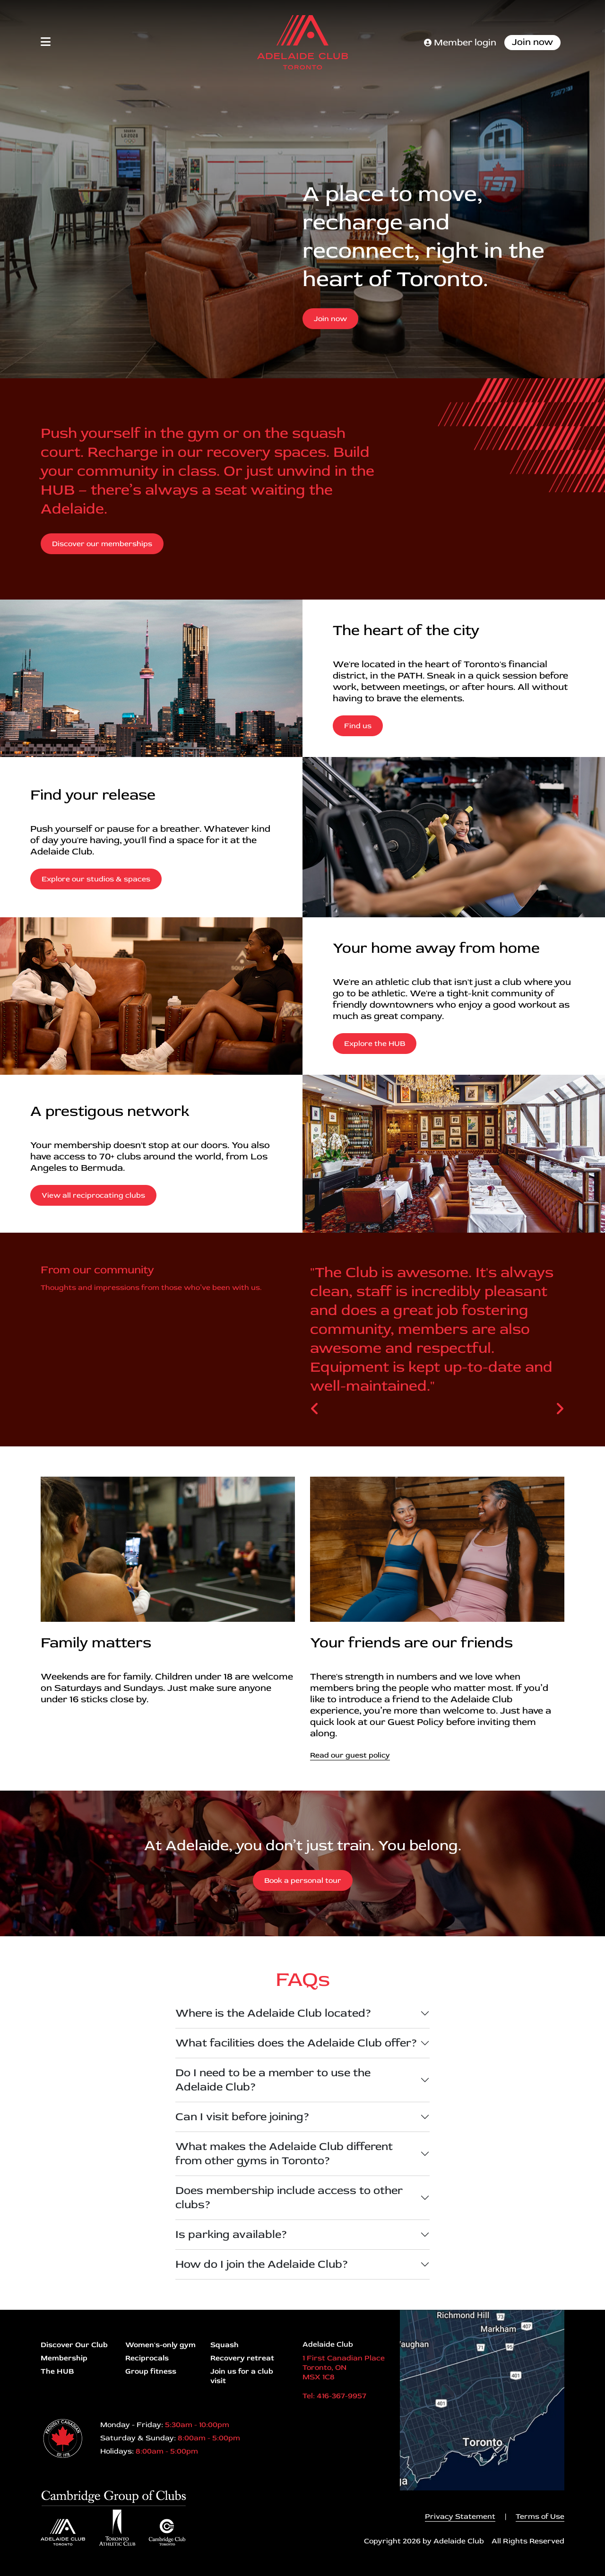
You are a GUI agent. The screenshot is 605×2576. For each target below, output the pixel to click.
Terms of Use (540, 2516)
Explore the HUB (374, 1043)
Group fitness (150, 2371)
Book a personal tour (302, 1880)
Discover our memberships (102, 543)
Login (7, 2569)
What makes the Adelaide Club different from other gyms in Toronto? (284, 2153)
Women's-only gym (160, 2345)
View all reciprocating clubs (93, 1195)
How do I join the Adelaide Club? (261, 2264)
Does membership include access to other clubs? (289, 2197)
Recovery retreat (242, 2358)
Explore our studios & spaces (96, 879)
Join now (532, 42)
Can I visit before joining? (242, 2116)
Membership (64, 2358)
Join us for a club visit (241, 2376)
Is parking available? (231, 2234)
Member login (460, 42)
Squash (224, 2345)
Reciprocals (147, 2358)
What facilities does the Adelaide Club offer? (296, 2043)
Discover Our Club (74, 2345)
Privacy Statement (460, 2516)
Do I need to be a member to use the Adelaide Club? (273, 2080)
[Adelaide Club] (302, 42)
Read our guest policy (350, 1755)
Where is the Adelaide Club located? (273, 2013)
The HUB (57, 2371)
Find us (358, 726)
